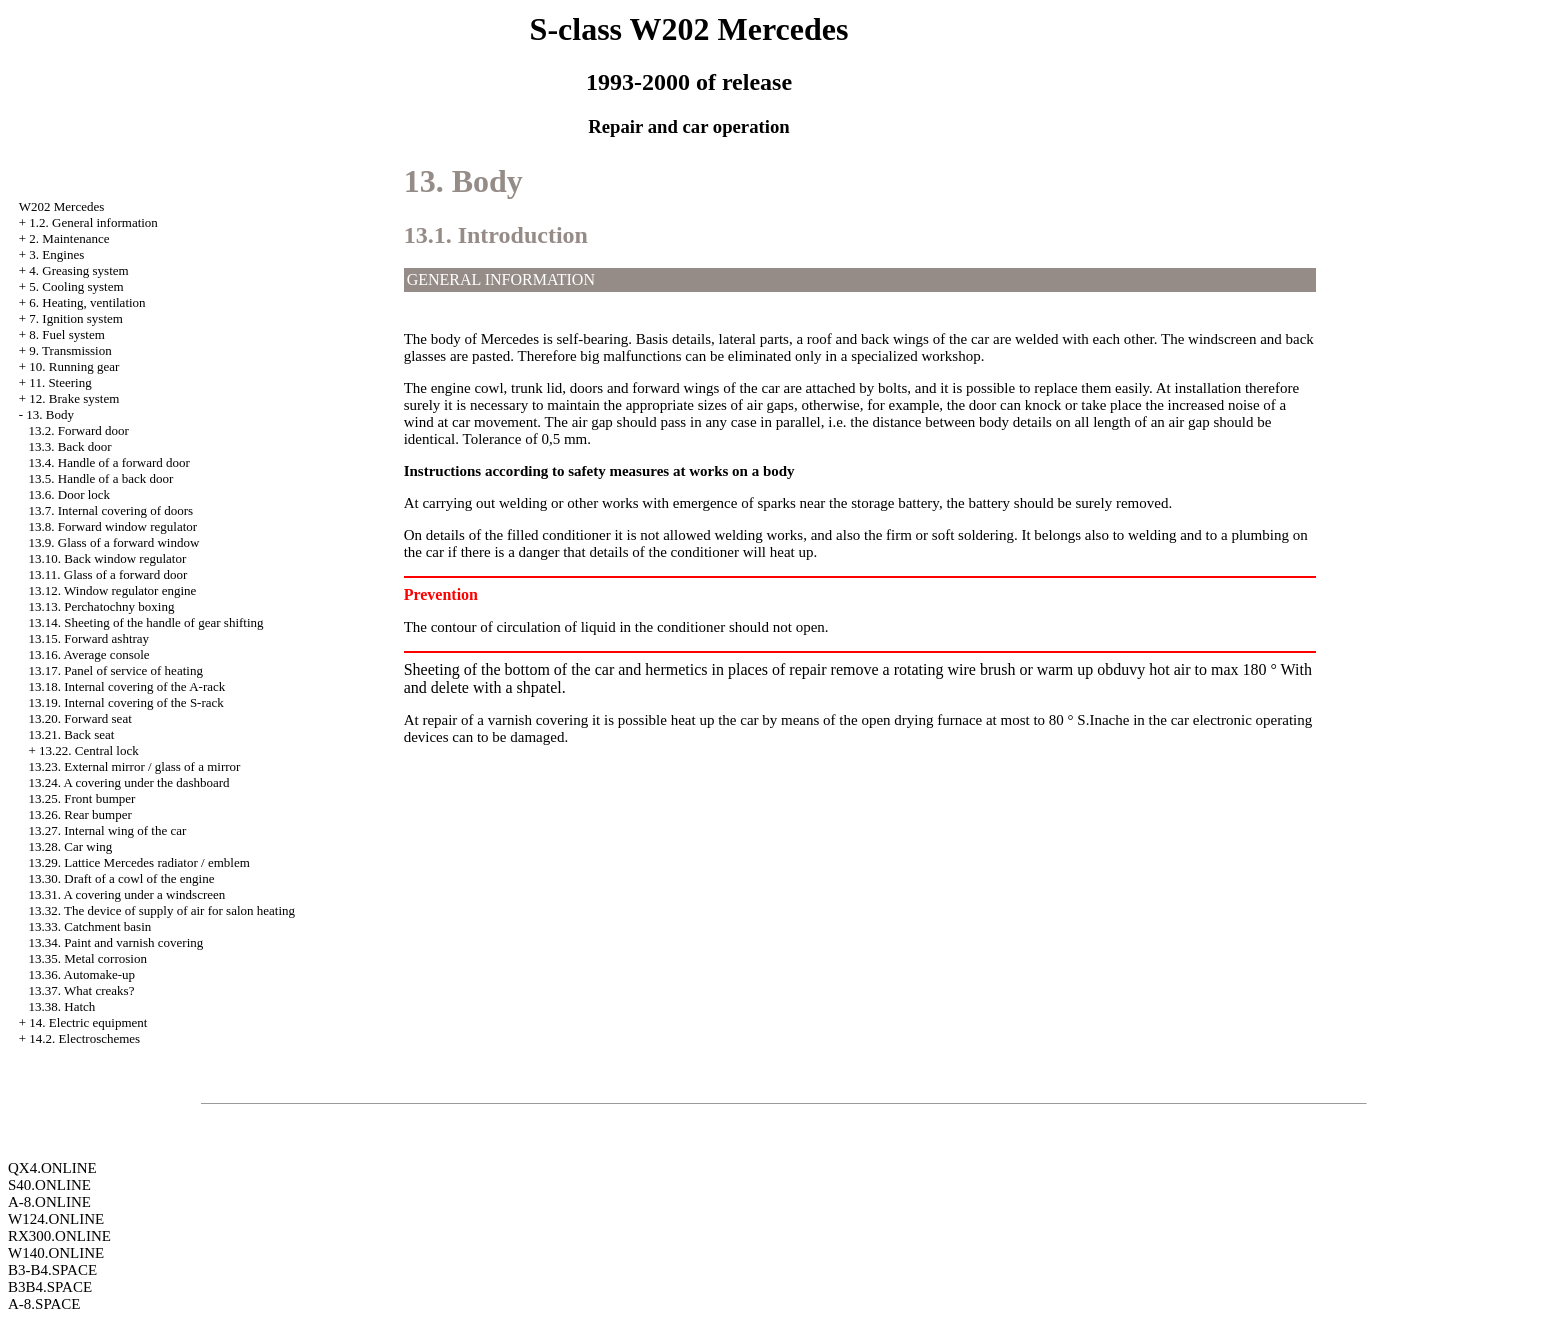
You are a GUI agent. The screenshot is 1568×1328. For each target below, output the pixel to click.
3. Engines (56, 254)
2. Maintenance (69, 238)
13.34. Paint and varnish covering (116, 942)
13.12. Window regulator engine (113, 590)
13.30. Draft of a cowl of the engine (122, 878)
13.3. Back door (70, 446)
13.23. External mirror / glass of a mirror (135, 766)
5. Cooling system (76, 286)
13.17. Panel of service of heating (116, 670)
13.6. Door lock (70, 494)
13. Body (50, 414)
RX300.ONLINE (59, 1236)
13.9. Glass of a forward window (114, 542)
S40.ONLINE (49, 1185)
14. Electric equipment (88, 1022)
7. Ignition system (76, 318)
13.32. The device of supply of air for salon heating (162, 910)
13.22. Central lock (89, 750)
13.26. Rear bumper (80, 814)
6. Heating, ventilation (87, 302)
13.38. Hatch (62, 1006)
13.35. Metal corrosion (88, 958)
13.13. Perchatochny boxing (102, 606)
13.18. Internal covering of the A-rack (127, 686)
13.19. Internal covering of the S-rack (126, 702)
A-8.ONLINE (49, 1202)
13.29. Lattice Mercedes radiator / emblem (139, 862)
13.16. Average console (89, 654)
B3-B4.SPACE (52, 1270)
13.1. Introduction (496, 235)
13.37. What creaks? (82, 990)
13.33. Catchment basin (90, 926)
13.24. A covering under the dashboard (129, 782)
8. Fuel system (66, 334)
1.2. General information (93, 222)
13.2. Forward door (79, 430)
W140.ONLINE (56, 1253)
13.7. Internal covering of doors (111, 510)
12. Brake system (74, 398)
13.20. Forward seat (80, 718)
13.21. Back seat (72, 734)
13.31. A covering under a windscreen (127, 894)
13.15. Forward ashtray (89, 638)
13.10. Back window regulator (108, 558)
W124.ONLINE (56, 1219)
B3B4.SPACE (50, 1287)
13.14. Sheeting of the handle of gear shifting (146, 622)
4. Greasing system (78, 270)
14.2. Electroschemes (84, 1038)
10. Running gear (74, 366)
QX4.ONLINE (52, 1168)
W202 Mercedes (62, 206)
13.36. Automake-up (82, 974)
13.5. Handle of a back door (101, 478)
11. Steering (60, 382)
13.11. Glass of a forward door (108, 574)
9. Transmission (70, 350)
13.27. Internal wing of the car (108, 830)
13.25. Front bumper (82, 798)
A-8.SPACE (44, 1304)
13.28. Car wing (71, 846)
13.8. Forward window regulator (113, 526)
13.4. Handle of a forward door (109, 462)
